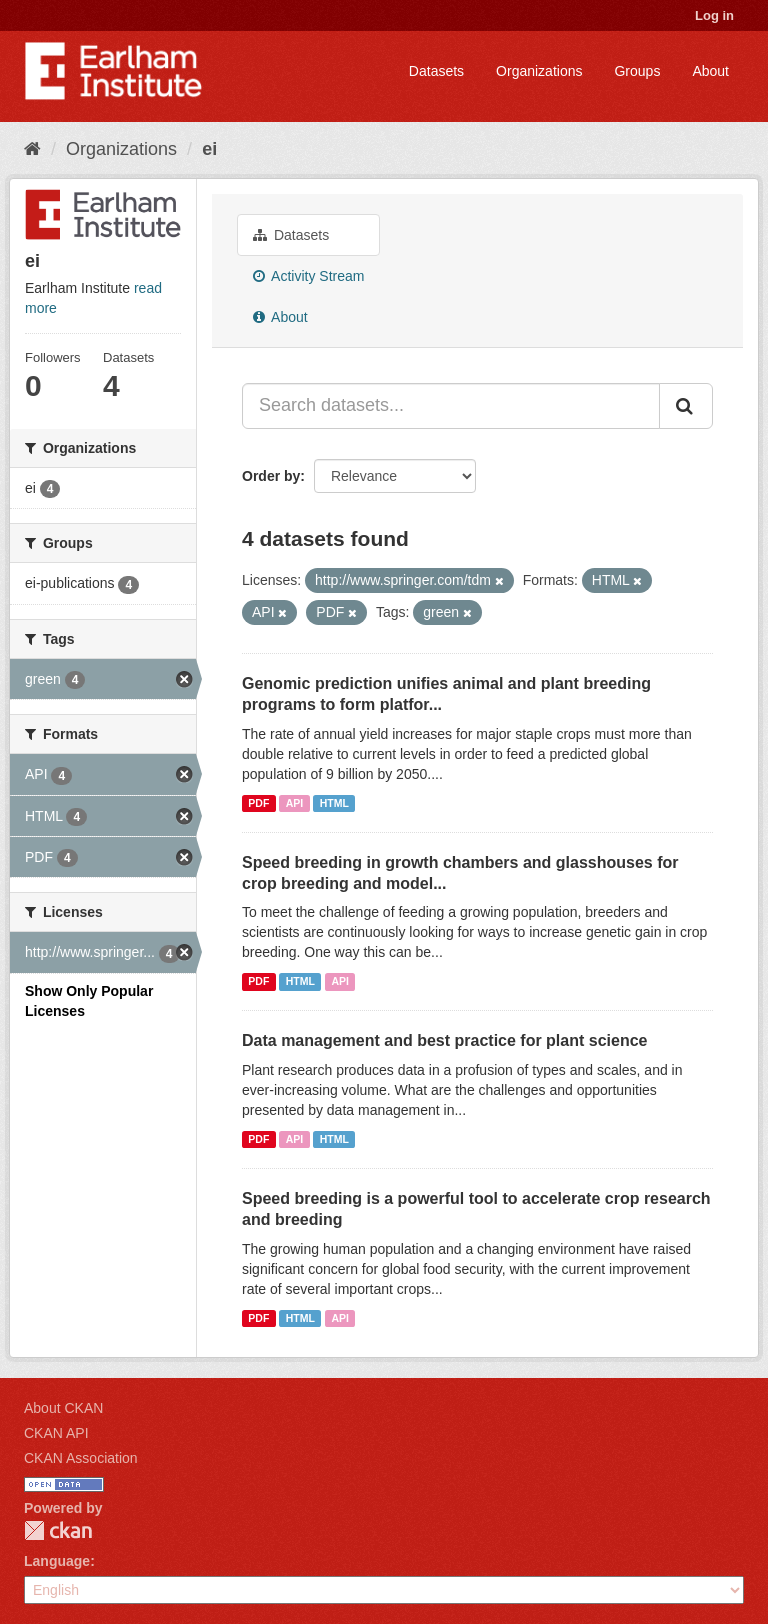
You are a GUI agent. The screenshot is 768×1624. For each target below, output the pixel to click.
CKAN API (56, 1433)
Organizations (539, 71)
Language (57, 1561)
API (295, 803)
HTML (334, 803)
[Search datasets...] (451, 406)
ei (209, 149)
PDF (258, 803)
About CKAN (63, 1408)
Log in (714, 15)
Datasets (436, 71)
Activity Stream (308, 276)
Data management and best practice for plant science (444, 1040)
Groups (637, 71)
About (710, 71)
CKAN (58, 1530)
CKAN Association (81, 1458)
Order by (271, 476)
